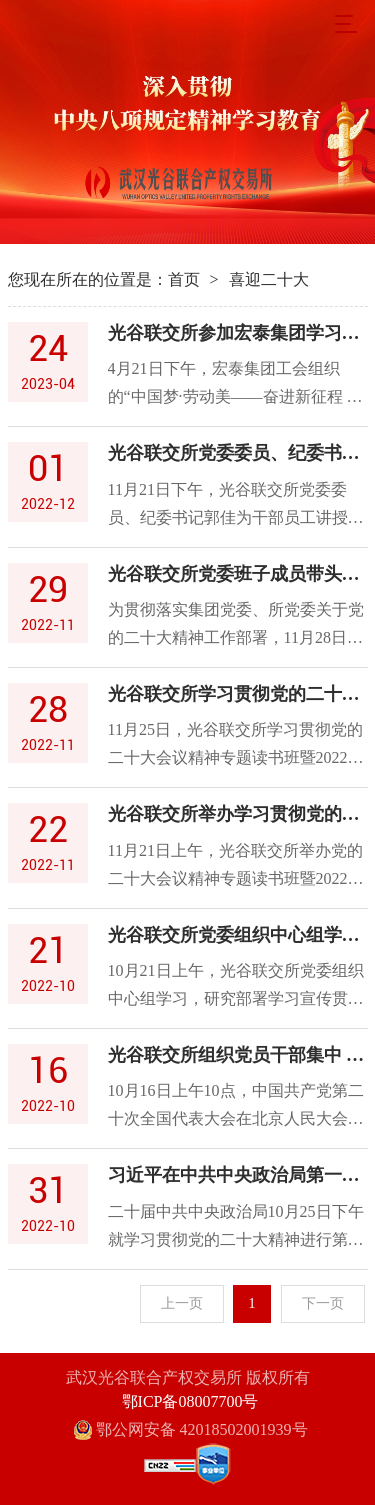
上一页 (182, 1303)
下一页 (323, 1303)
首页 (184, 279)
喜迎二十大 (269, 279)
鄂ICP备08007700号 (190, 1401)
